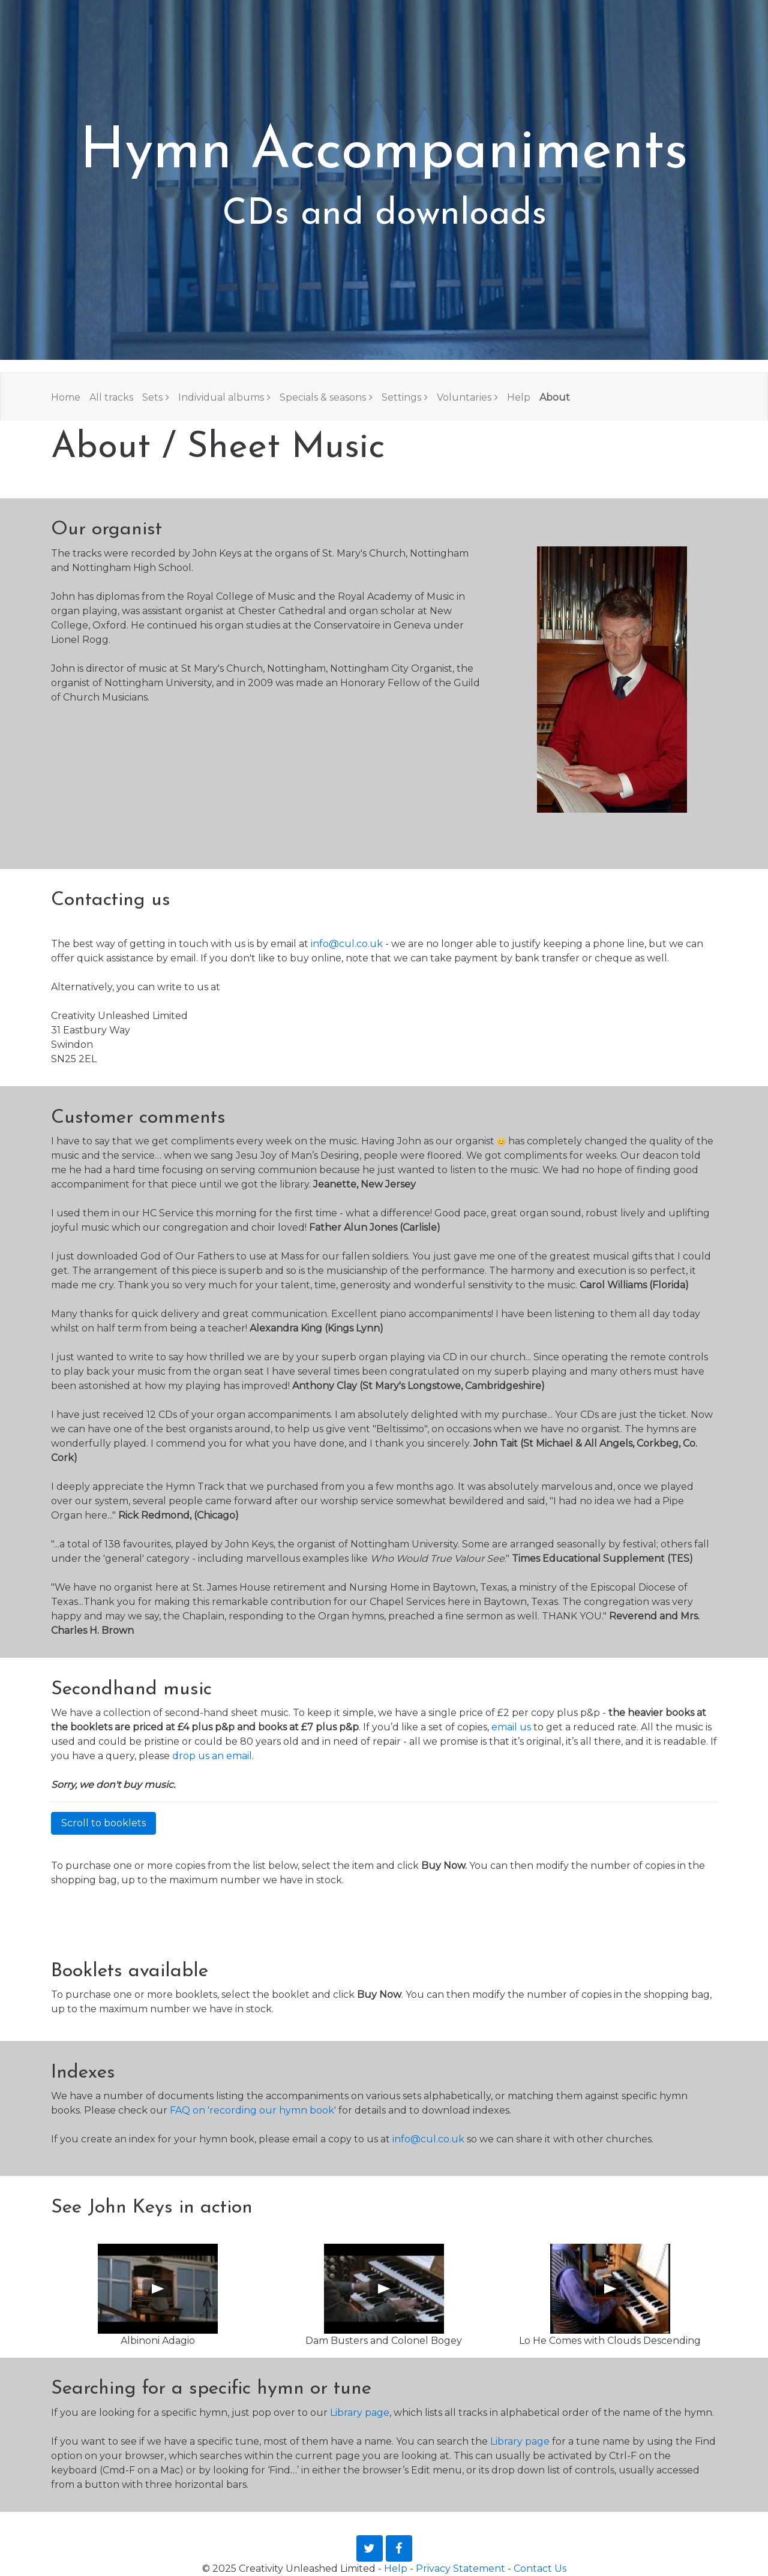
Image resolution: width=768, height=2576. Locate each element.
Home (65, 397)
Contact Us (540, 2568)
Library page (359, 2412)
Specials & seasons (323, 397)
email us (511, 1727)
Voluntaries (464, 397)
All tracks (111, 397)
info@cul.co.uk (347, 943)
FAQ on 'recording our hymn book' (252, 2110)
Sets (152, 397)
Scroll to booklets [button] (103, 1823)
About (554, 397)
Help (518, 397)
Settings (401, 397)
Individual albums (221, 397)
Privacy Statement (460, 2568)
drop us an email (212, 1756)
